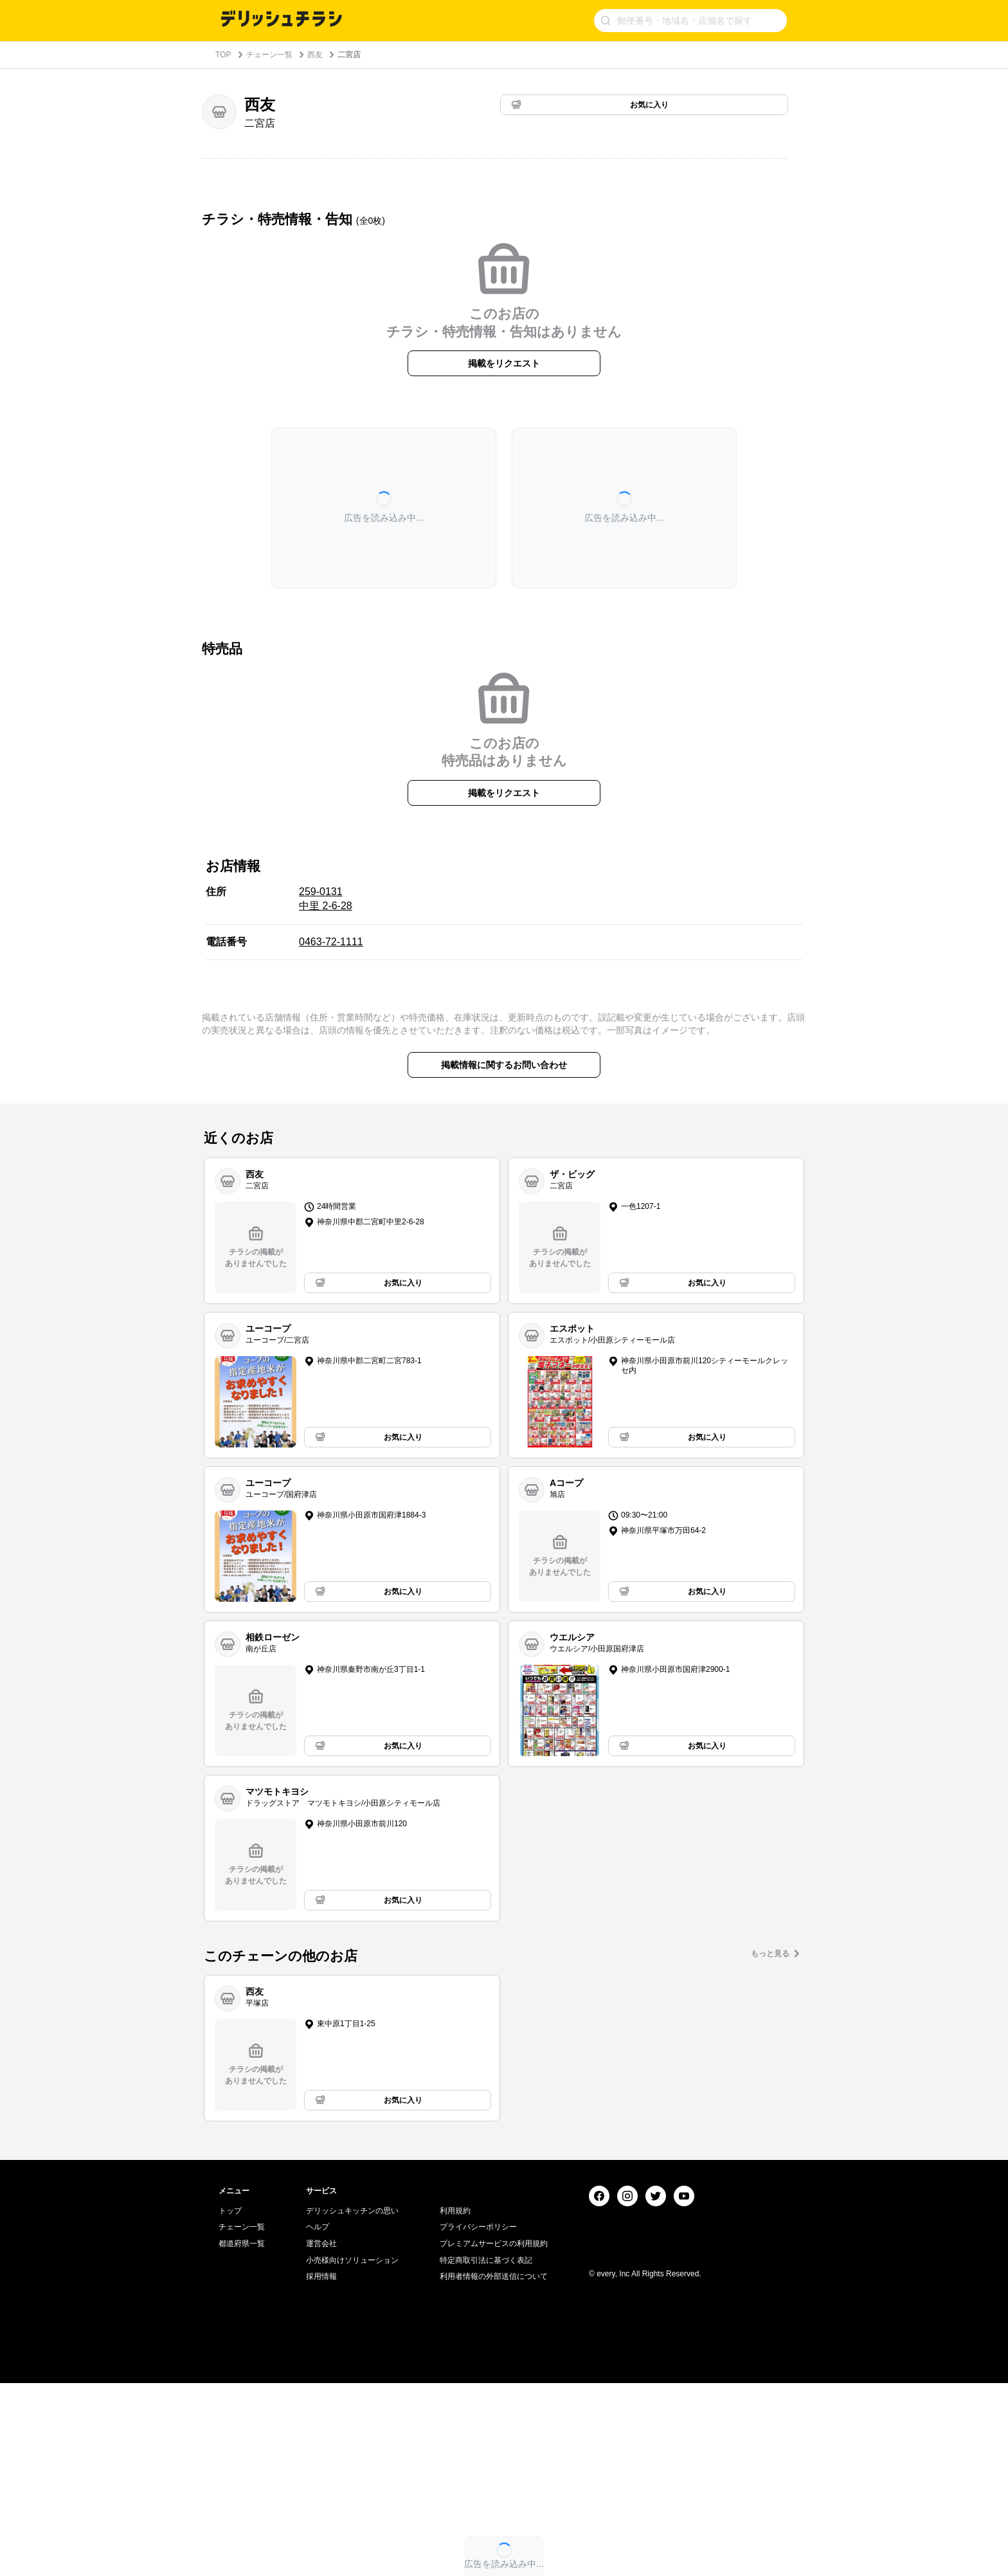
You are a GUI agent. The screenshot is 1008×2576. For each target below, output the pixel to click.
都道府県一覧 (242, 2436)
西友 (315, 54)
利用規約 (455, 2403)
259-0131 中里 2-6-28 (325, 898)
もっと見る (770, 1953)
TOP (223, 54)
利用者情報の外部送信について (494, 2469)
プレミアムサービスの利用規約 (494, 2436)
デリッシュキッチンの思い (352, 2403)
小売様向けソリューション (352, 2453)
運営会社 (321, 2436)
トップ (230, 2403)
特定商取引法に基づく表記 (486, 2453)
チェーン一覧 (269, 54)
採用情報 (321, 2469)
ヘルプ (317, 2419)
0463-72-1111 (331, 941)
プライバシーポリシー (478, 2419)
